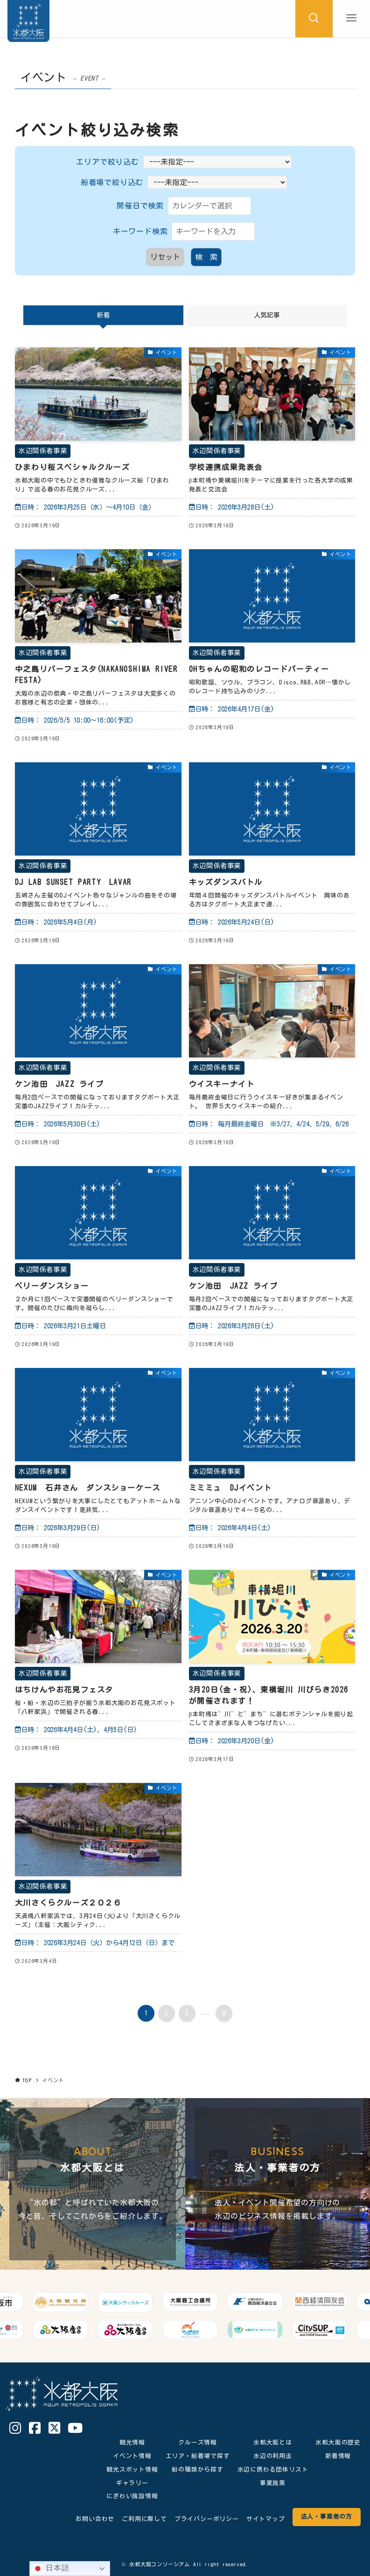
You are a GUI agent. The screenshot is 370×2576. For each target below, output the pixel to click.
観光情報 (132, 2442)
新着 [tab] (103, 315)
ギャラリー (132, 2483)
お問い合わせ (95, 2519)
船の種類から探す (197, 2469)
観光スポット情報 (132, 2469)
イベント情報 (132, 2456)
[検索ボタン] (314, 18)
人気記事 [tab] (267, 315)
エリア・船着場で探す (198, 2456)
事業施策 (273, 2483)
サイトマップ (265, 2519)
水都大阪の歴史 (338, 2442)
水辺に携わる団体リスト (272, 2469)
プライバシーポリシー (207, 2519)
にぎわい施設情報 (132, 2496)
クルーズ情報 (197, 2442)
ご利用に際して (144, 2519)
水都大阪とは (272, 2442)
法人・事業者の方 (326, 2517)
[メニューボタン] (351, 18)
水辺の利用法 (272, 2456)
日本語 (51, 2568)
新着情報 (338, 2456)
